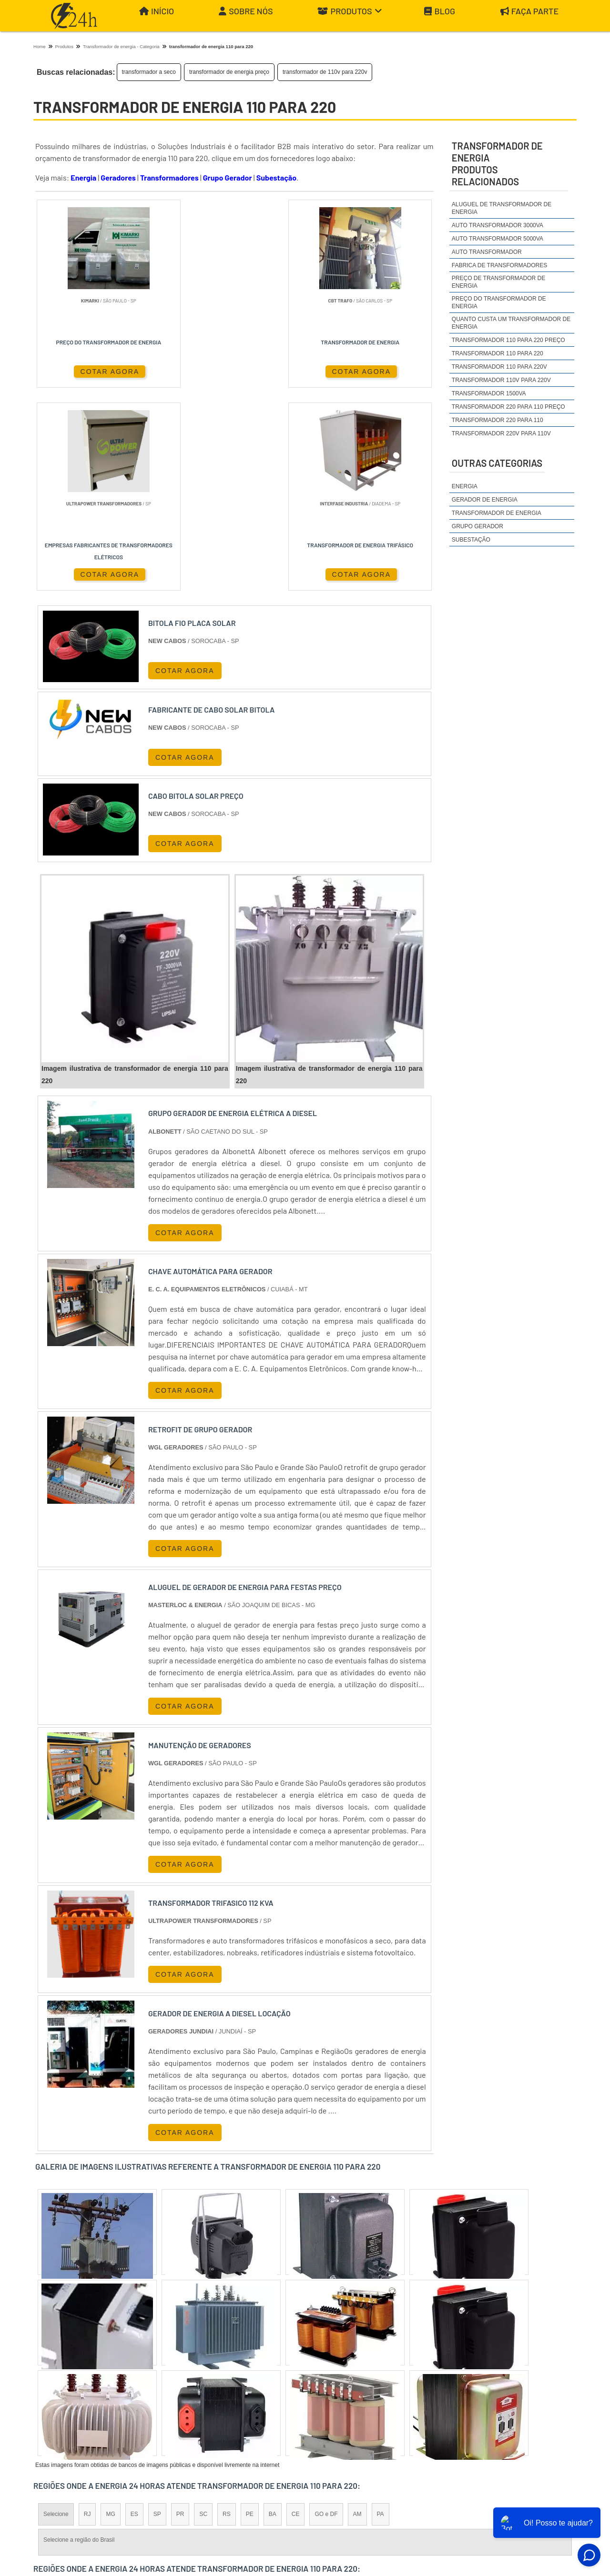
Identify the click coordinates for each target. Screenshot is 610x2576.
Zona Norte (111, 2395)
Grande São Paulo (291, 2395)
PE (250, 2312)
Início (156, 11)
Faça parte (529, 11)
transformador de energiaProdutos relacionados (497, 163)
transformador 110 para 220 (497, 353)
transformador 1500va (489, 393)
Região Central (62, 2395)
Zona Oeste (156, 2395)
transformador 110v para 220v (501, 380)
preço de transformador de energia (498, 282)
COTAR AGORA (80, 370)
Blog (439, 11)
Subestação (276, 177)
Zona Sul (197, 2395)
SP (157, 2312)
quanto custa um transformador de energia (511, 323)
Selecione (56, 2312)
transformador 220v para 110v (501, 433)
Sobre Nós (246, 11)
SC (203, 2312)
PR (180, 2312)
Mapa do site (550, 2482)
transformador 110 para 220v (499, 366)
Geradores (118, 177)
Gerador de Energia (485, 499)
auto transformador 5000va (497, 238)
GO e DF (326, 2312)
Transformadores (169, 177)
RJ (87, 2312)
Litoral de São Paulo (356, 2395)
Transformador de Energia (496, 513)
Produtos (349, 11)
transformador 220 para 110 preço (508, 406)
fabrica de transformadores (499, 265)
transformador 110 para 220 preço (508, 340)
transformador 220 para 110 (497, 420)
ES (134, 2312)
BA (272, 2312)
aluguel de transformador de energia (501, 208)
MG (110, 2312)
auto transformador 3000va (497, 225)
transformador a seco (149, 72)
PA (380, 2312)
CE (296, 2312)
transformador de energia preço (229, 72)
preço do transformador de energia (499, 302)
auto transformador (487, 252)
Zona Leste (238, 2395)
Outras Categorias (497, 463)
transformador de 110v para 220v (325, 72)
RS (227, 2312)
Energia (83, 177)
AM (357, 2312)
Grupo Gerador (227, 177)
